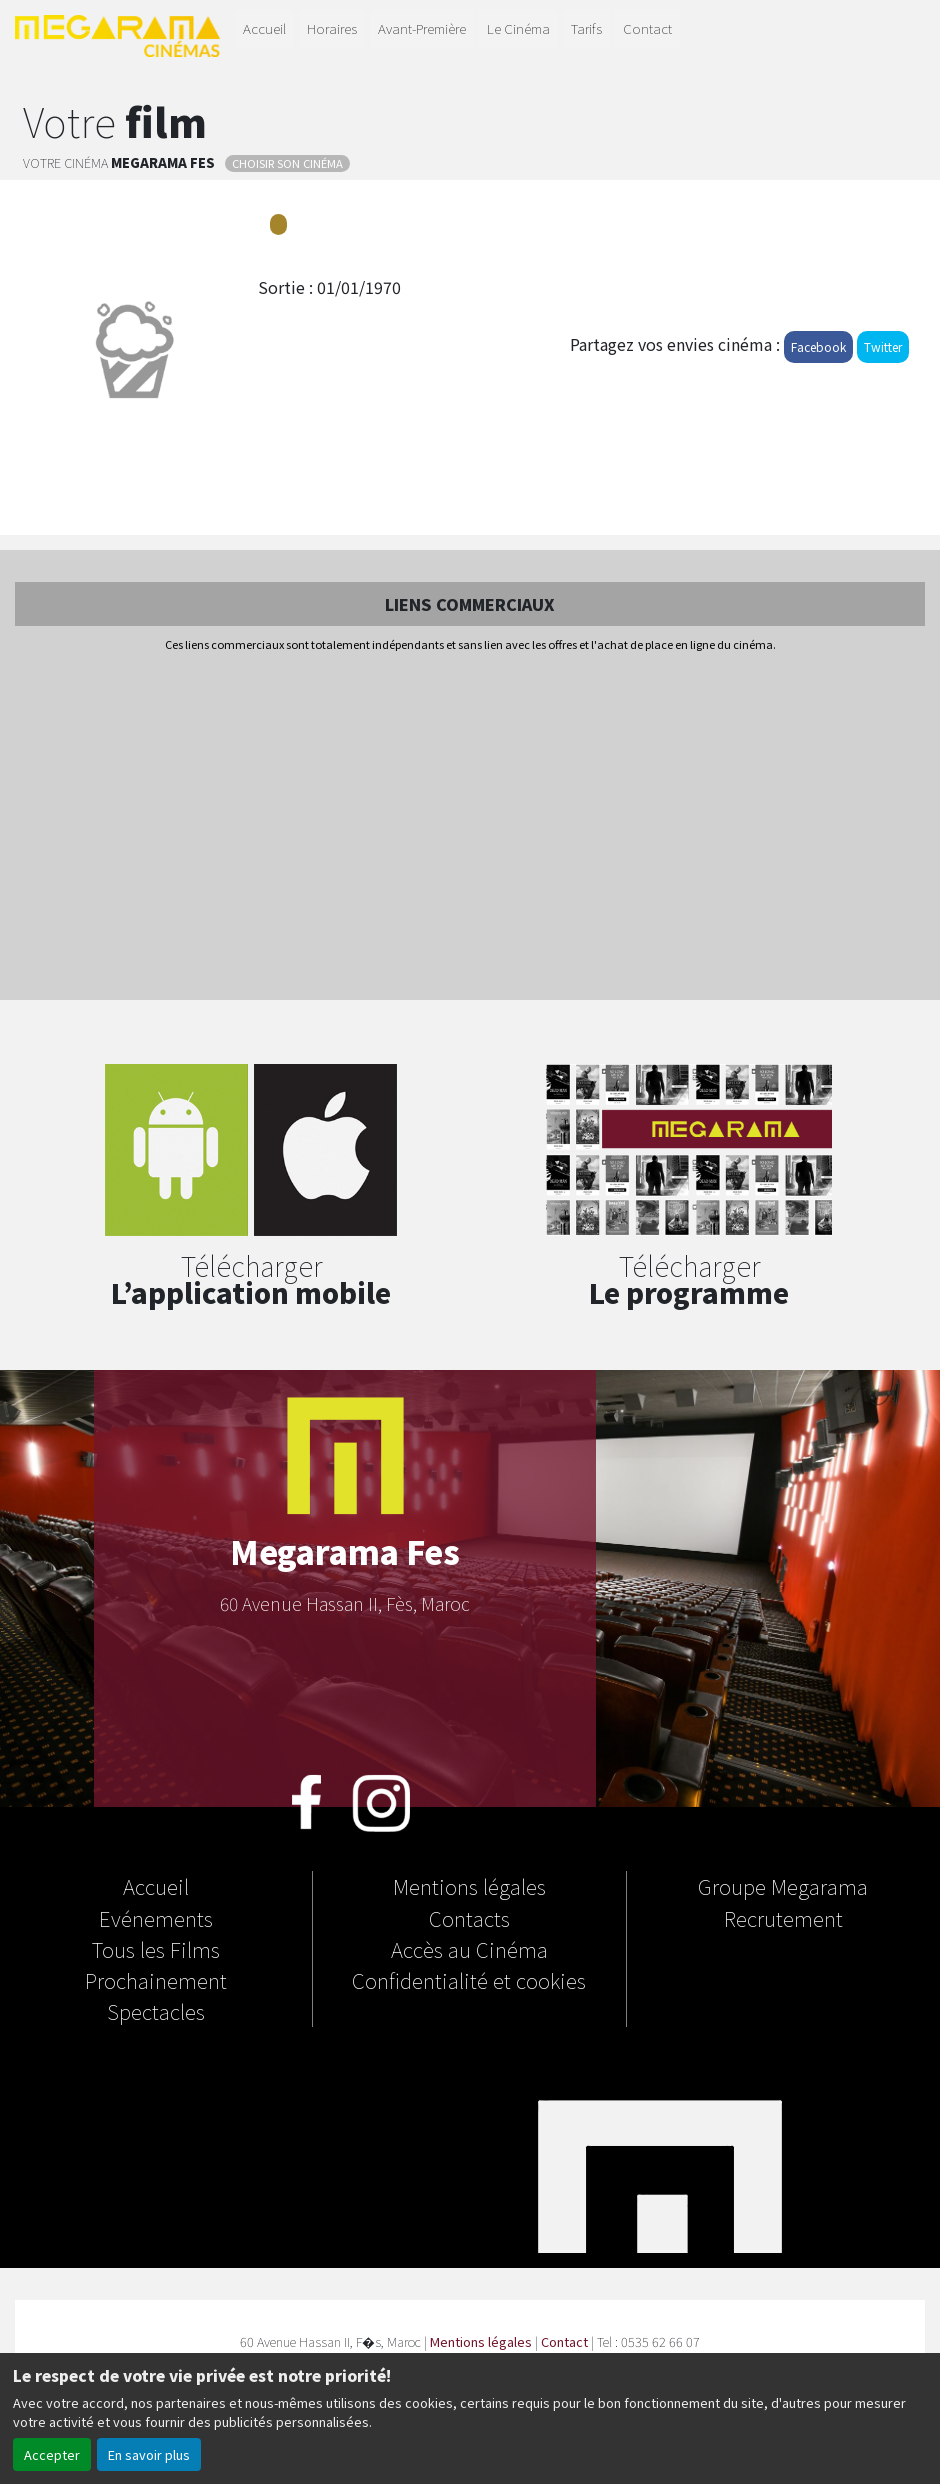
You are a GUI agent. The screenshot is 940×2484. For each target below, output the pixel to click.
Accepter (52, 2454)
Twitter (883, 346)
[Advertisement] (470, 828)
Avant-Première (422, 28)
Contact (647, 28)
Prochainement (156, 1980)
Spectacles (156, 2011)
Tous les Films (156, 1949)
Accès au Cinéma (469, 1949)
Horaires (332, 28)
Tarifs (586, 28)
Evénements (156, 1918)
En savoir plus (149, 2454)
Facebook (818, 346)
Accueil (264, 28)
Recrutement (783, 1918)
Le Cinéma (518, 28)
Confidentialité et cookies (469, 1980)
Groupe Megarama (783, 1886)
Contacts (469, 1918)
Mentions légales (469, 1886)
